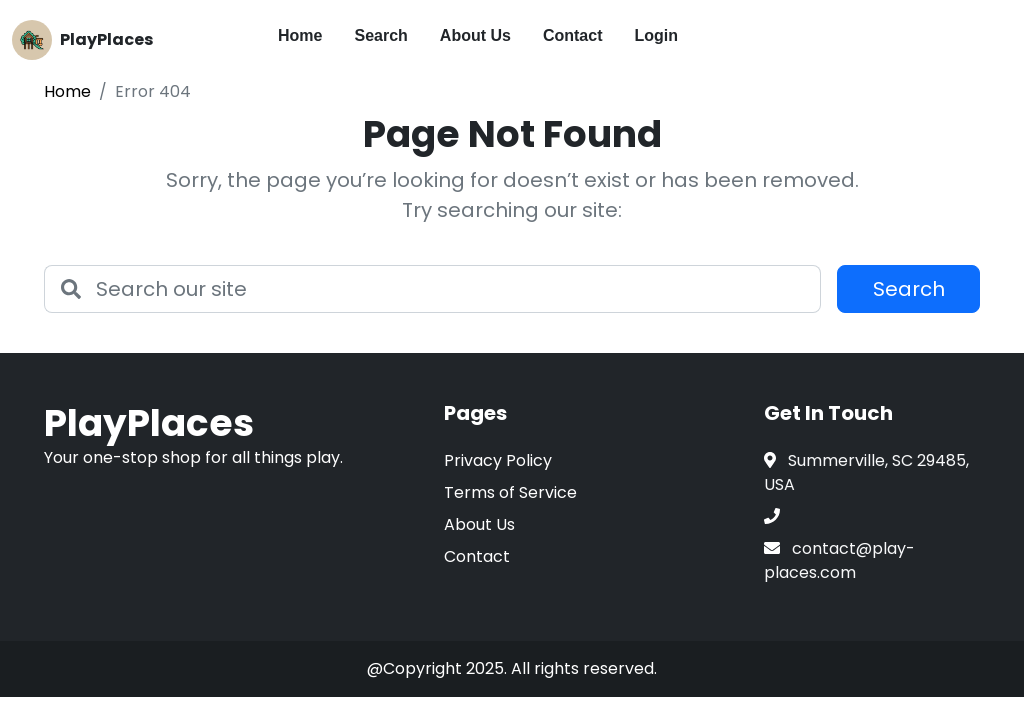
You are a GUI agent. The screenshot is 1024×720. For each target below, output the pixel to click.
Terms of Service (510, 492)
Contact (573, 35)
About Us (475, 35)
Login (657, 35)
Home (300, 35)
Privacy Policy (498, 460)
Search (380, 35)
